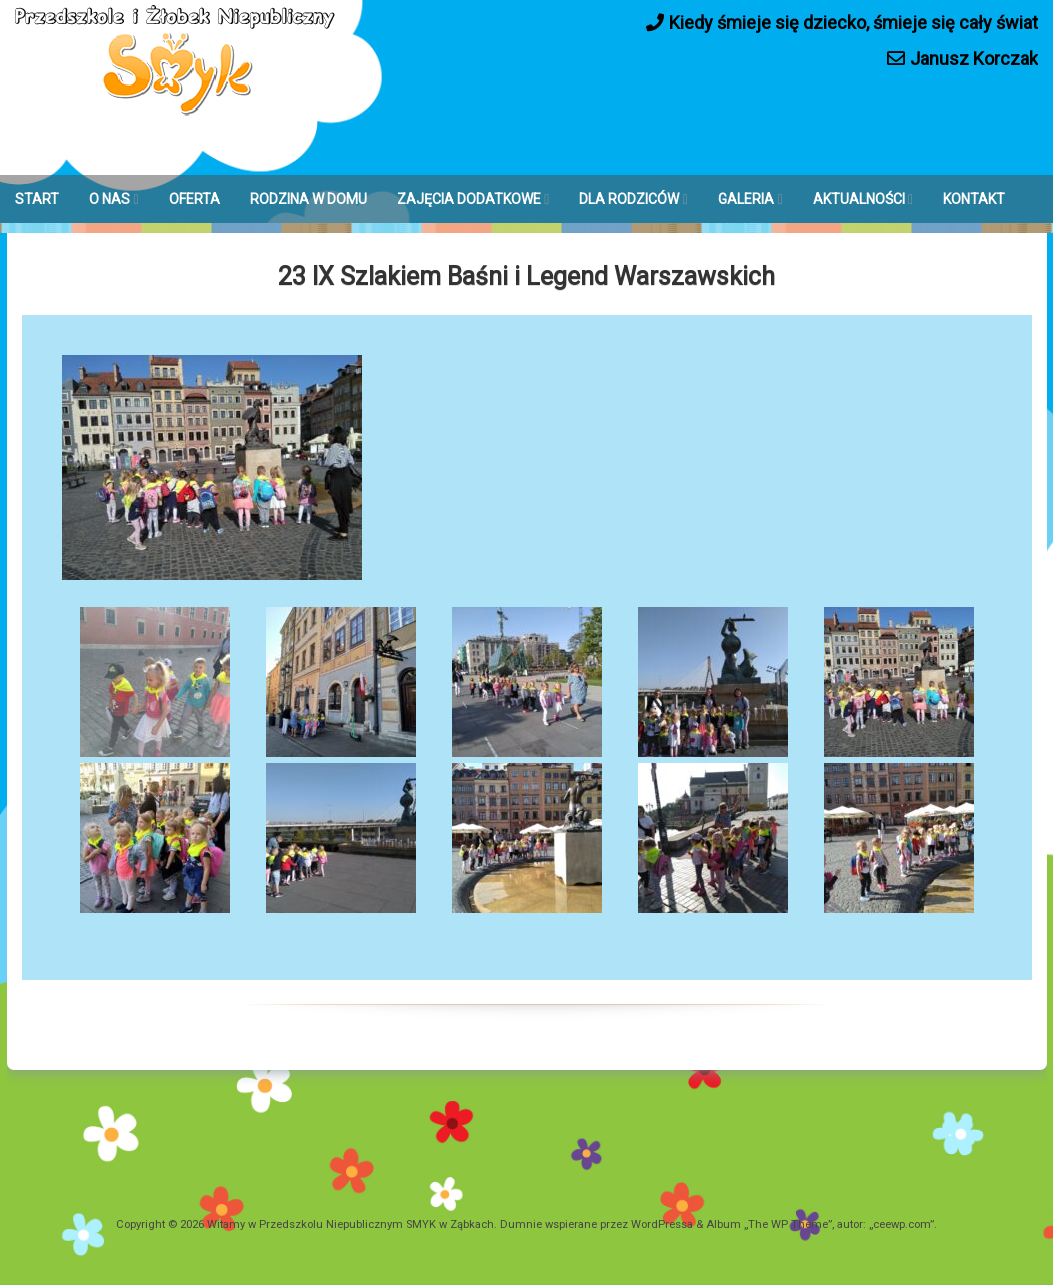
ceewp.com (901, 1224)
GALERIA (746, 199)
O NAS (109, 199)
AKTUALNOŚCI (859, 199)
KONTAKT (974, 199)
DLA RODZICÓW (629, 199)
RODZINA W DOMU (308, 199)
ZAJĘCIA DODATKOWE (469, 199)
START (37, 199)
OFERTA (194, 199)
